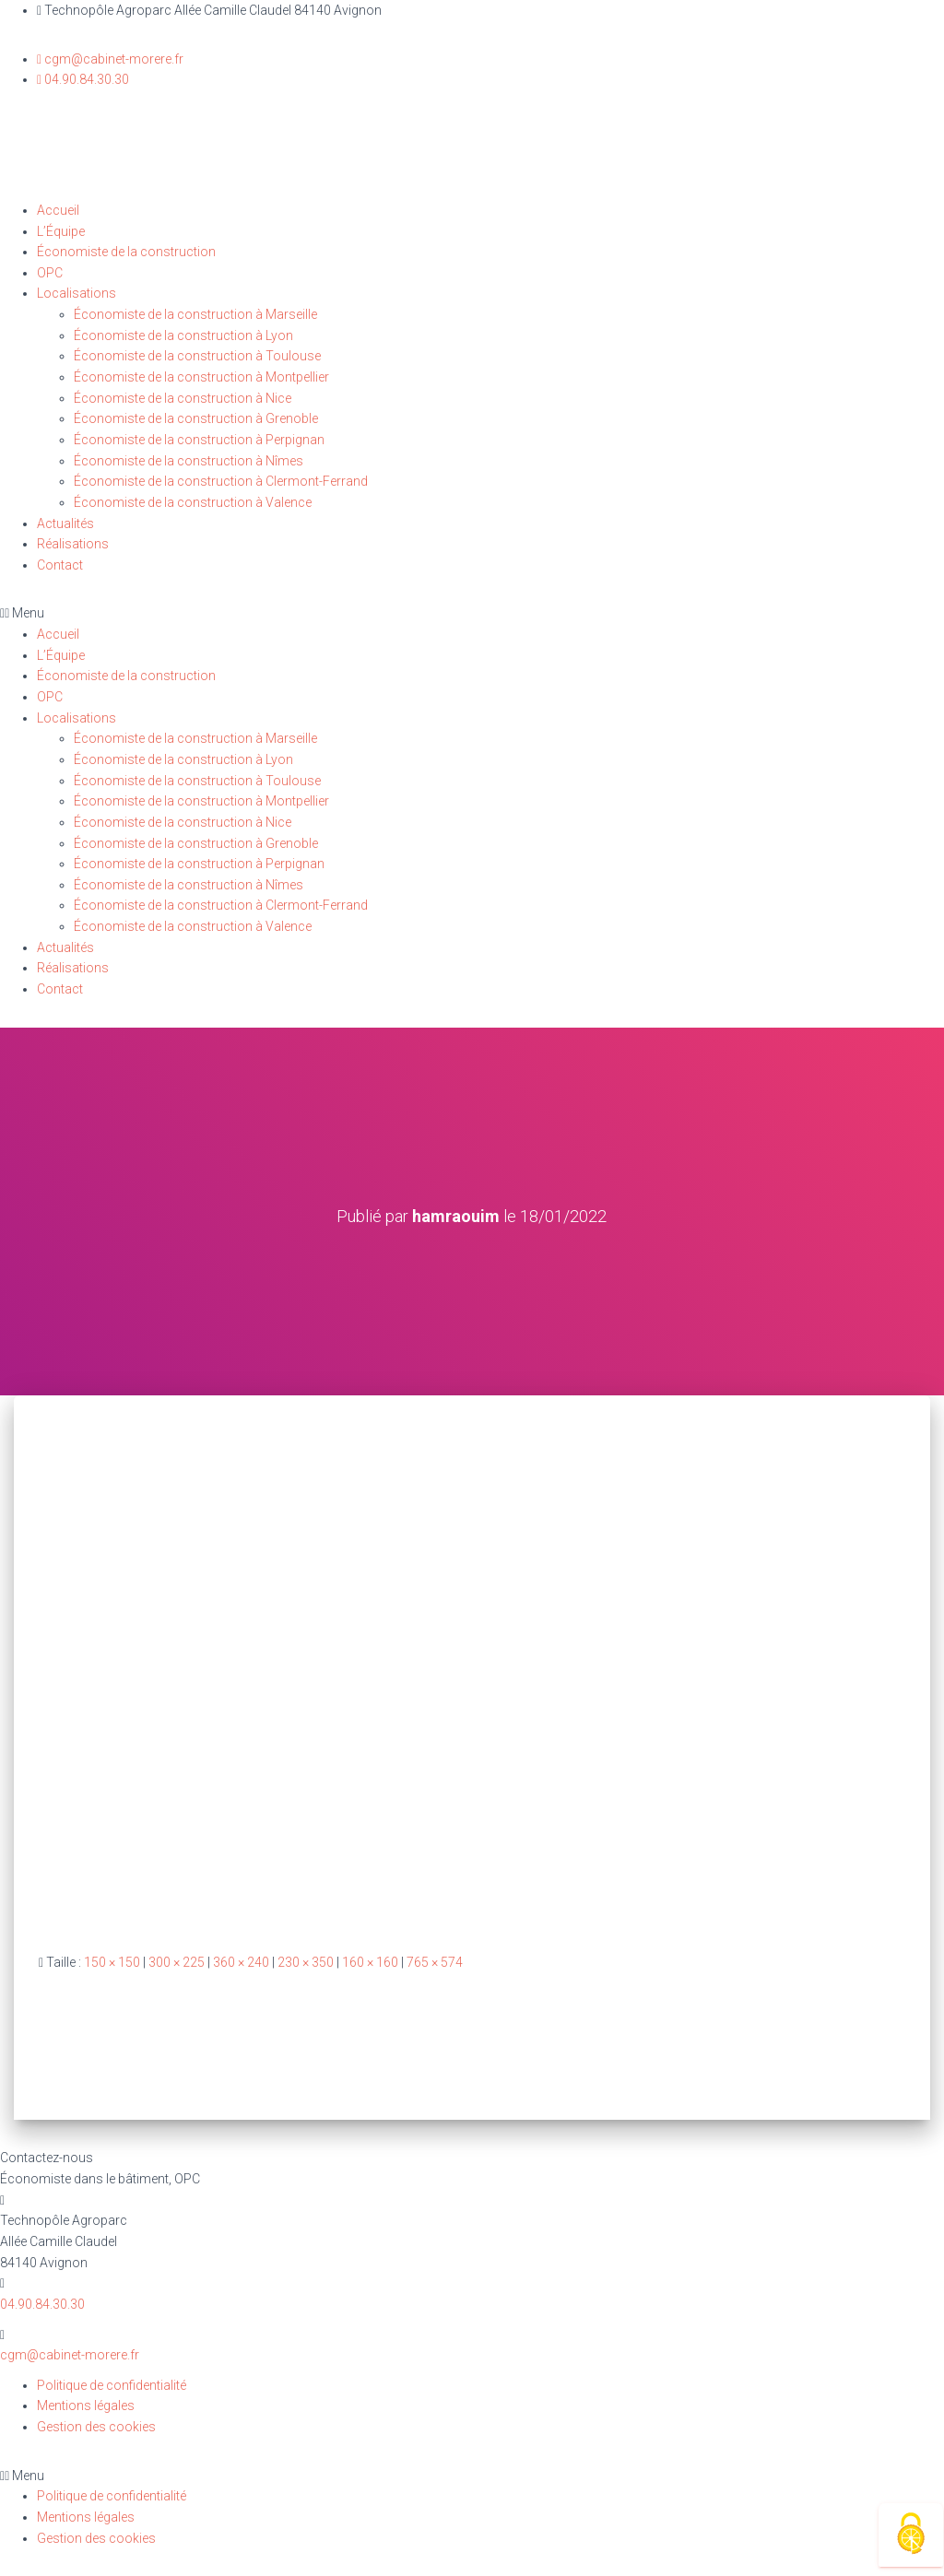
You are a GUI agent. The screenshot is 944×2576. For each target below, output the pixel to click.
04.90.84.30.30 (42, 2304)
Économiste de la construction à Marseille (195, 314)
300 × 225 (176, 1962)
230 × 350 (305, 1962)
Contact (60, 565)
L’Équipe (61, 231)
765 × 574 (435, 1962)
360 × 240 (241, 1962)
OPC (50, 272)
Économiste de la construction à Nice (182, 398)
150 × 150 (112, 1962)
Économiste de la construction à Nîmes (188, 460)
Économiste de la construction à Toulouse (197, 355)
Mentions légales (86, 2405)
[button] (472, 613)
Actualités (65, 523)
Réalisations (73, 543)
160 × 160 (370, 1962)
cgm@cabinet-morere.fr (69, 2354)
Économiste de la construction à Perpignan (199, 439)
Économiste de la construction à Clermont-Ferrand (221, 481)
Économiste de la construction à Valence (193, 502)
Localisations (76, 293)
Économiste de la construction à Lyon (183, 335)
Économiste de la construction (126, 251)
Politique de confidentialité (111, 2385)
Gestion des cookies (96, 2426)
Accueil (58, 210)
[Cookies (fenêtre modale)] (911, 2535)
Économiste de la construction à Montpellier (201, 377)
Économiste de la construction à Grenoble (196, 418)
